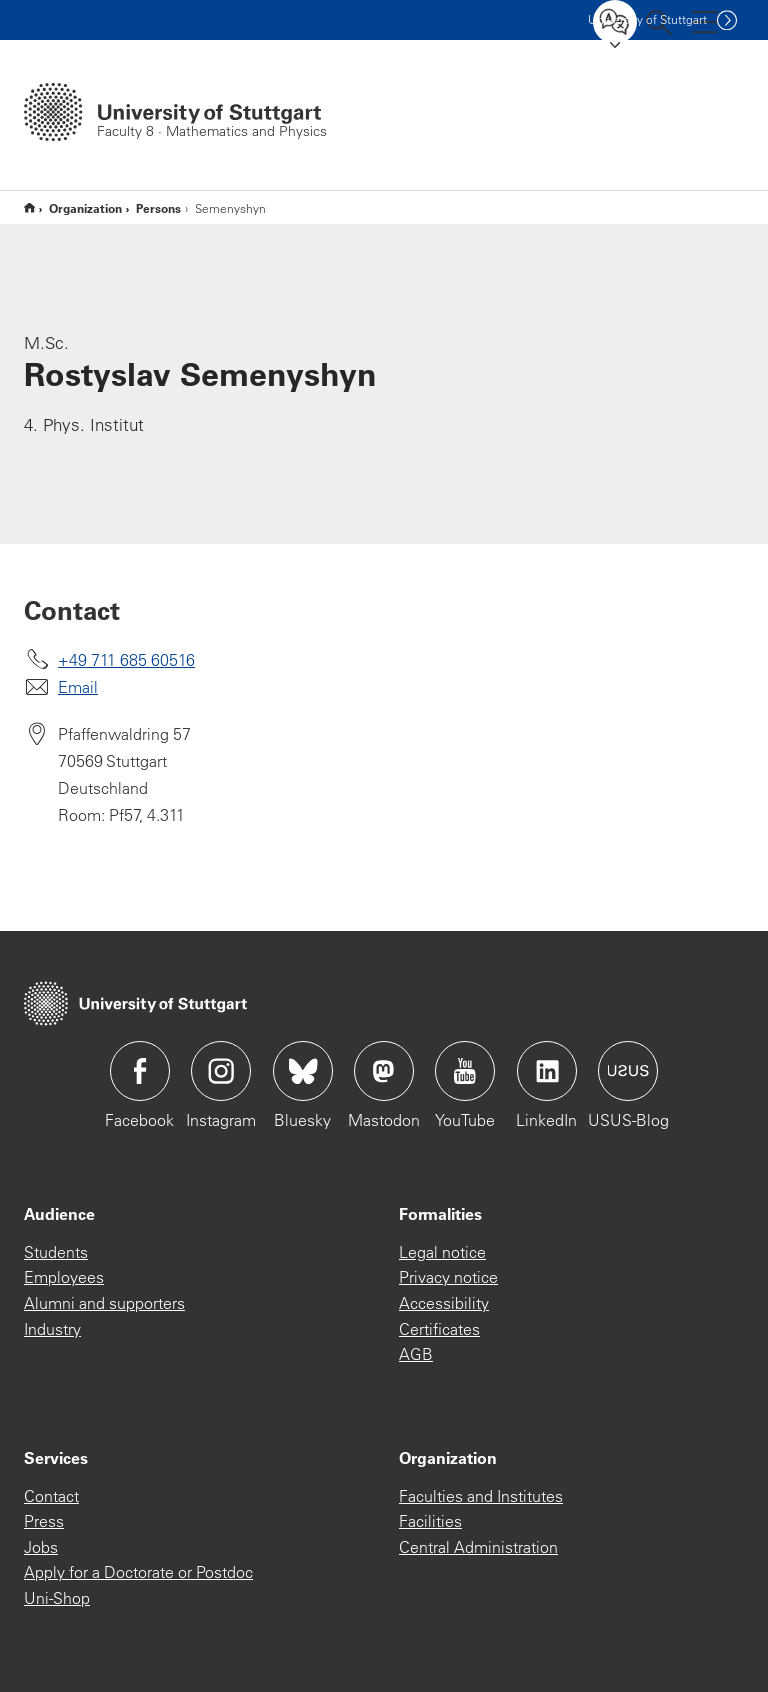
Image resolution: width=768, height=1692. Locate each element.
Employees (64, 1277)
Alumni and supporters (104, 1303)
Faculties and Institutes (481, 1496)
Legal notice (442, 1252)
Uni (647, 19)
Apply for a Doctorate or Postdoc (138, 1572)
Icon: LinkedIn (547, 1071)
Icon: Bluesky (303, 1071)
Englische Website (29, 207)
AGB (416, 1354)
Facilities (430, 1521)
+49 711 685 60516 (126, 660)
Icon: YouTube (465, 1071)
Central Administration (478, 1547)
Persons (158, 208)
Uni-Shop (57, 1598)
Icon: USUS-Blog (628, 1071)
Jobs (41, 1547)
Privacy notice (448, 1277)
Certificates (439, 1329)
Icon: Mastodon (384, 1071)
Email (78, 687)
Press (44, 1521)
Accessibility (444, 1303)
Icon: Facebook (140, 1071)
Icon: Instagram (221, 1071)
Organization (85, 208)
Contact (51, 1496)
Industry (52, 1329)
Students (56, 1252)
